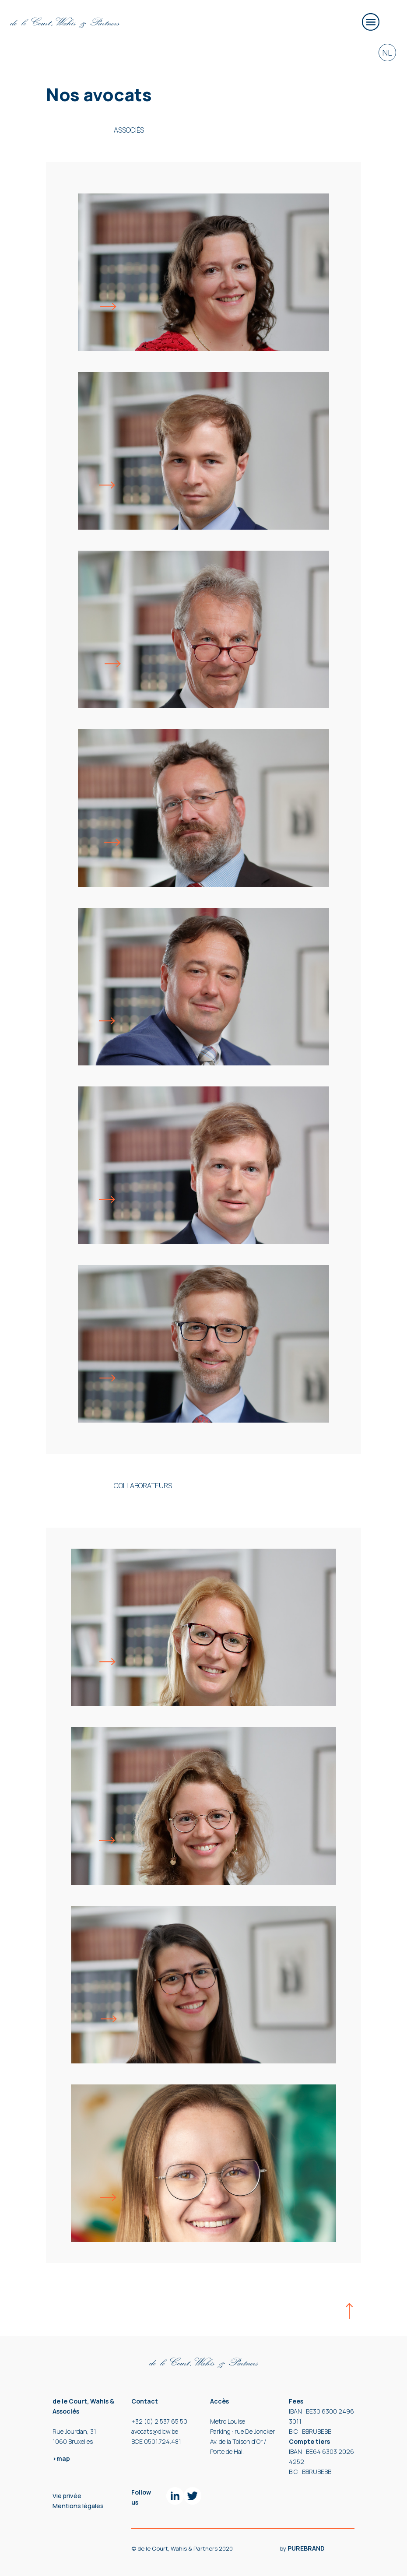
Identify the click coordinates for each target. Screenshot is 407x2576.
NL (387, 52)
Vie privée (67, 2496)
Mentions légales (78, 2506)
